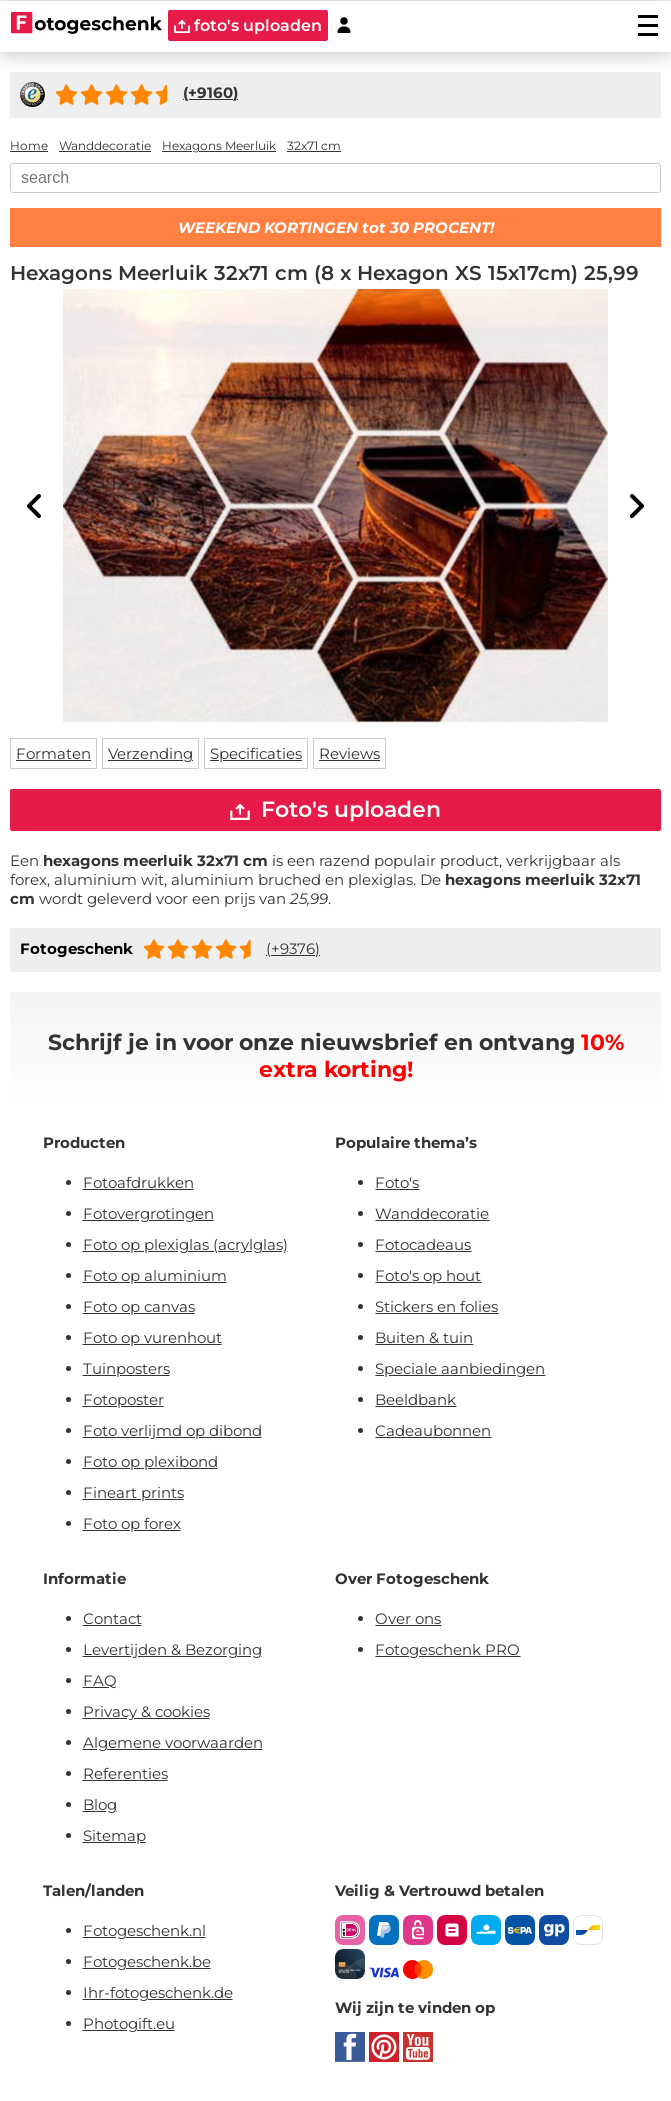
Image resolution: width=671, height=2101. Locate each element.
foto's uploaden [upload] (248, 25)
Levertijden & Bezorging (172, 1649)
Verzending (150, 753)
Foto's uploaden (335, 809)
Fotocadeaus (423, 1244)
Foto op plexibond (150, 1461)
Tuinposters (126, 1368)
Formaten (53, 753)
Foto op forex (132, 1523)
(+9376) (293, 948)
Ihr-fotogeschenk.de (158, 1992)
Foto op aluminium (155, 1275)
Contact (112, 1618)
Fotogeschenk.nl (144, 1930)
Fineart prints (133, 1492)
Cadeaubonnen (433, 1430)
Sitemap (114, 1835)
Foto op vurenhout (152, 1337)
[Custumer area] (344, 25)
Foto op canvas (139, 1306)
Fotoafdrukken (138, 1182)
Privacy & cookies (146, 1711)
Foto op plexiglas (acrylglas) (185, 1244)
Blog (100, 1804)
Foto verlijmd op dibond (172, 1430)
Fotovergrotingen (148, 1213)
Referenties (125, 1773)
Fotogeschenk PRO (447, 1649)
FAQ (100, 1680)
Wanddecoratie (432, 1213)
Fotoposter (123, 1399)
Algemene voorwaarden (173, 1742)
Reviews (349, 753)
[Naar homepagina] (86, 25)
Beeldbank (415, 1399)
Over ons (408, 1618)
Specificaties (256, 753)
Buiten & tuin (424, 1337)
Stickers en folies (436, 1306)
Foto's (397, 1182)
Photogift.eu (129, 2023)
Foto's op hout (428, 1275)
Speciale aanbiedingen (460, 1368)
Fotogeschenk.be (147, 1961)
